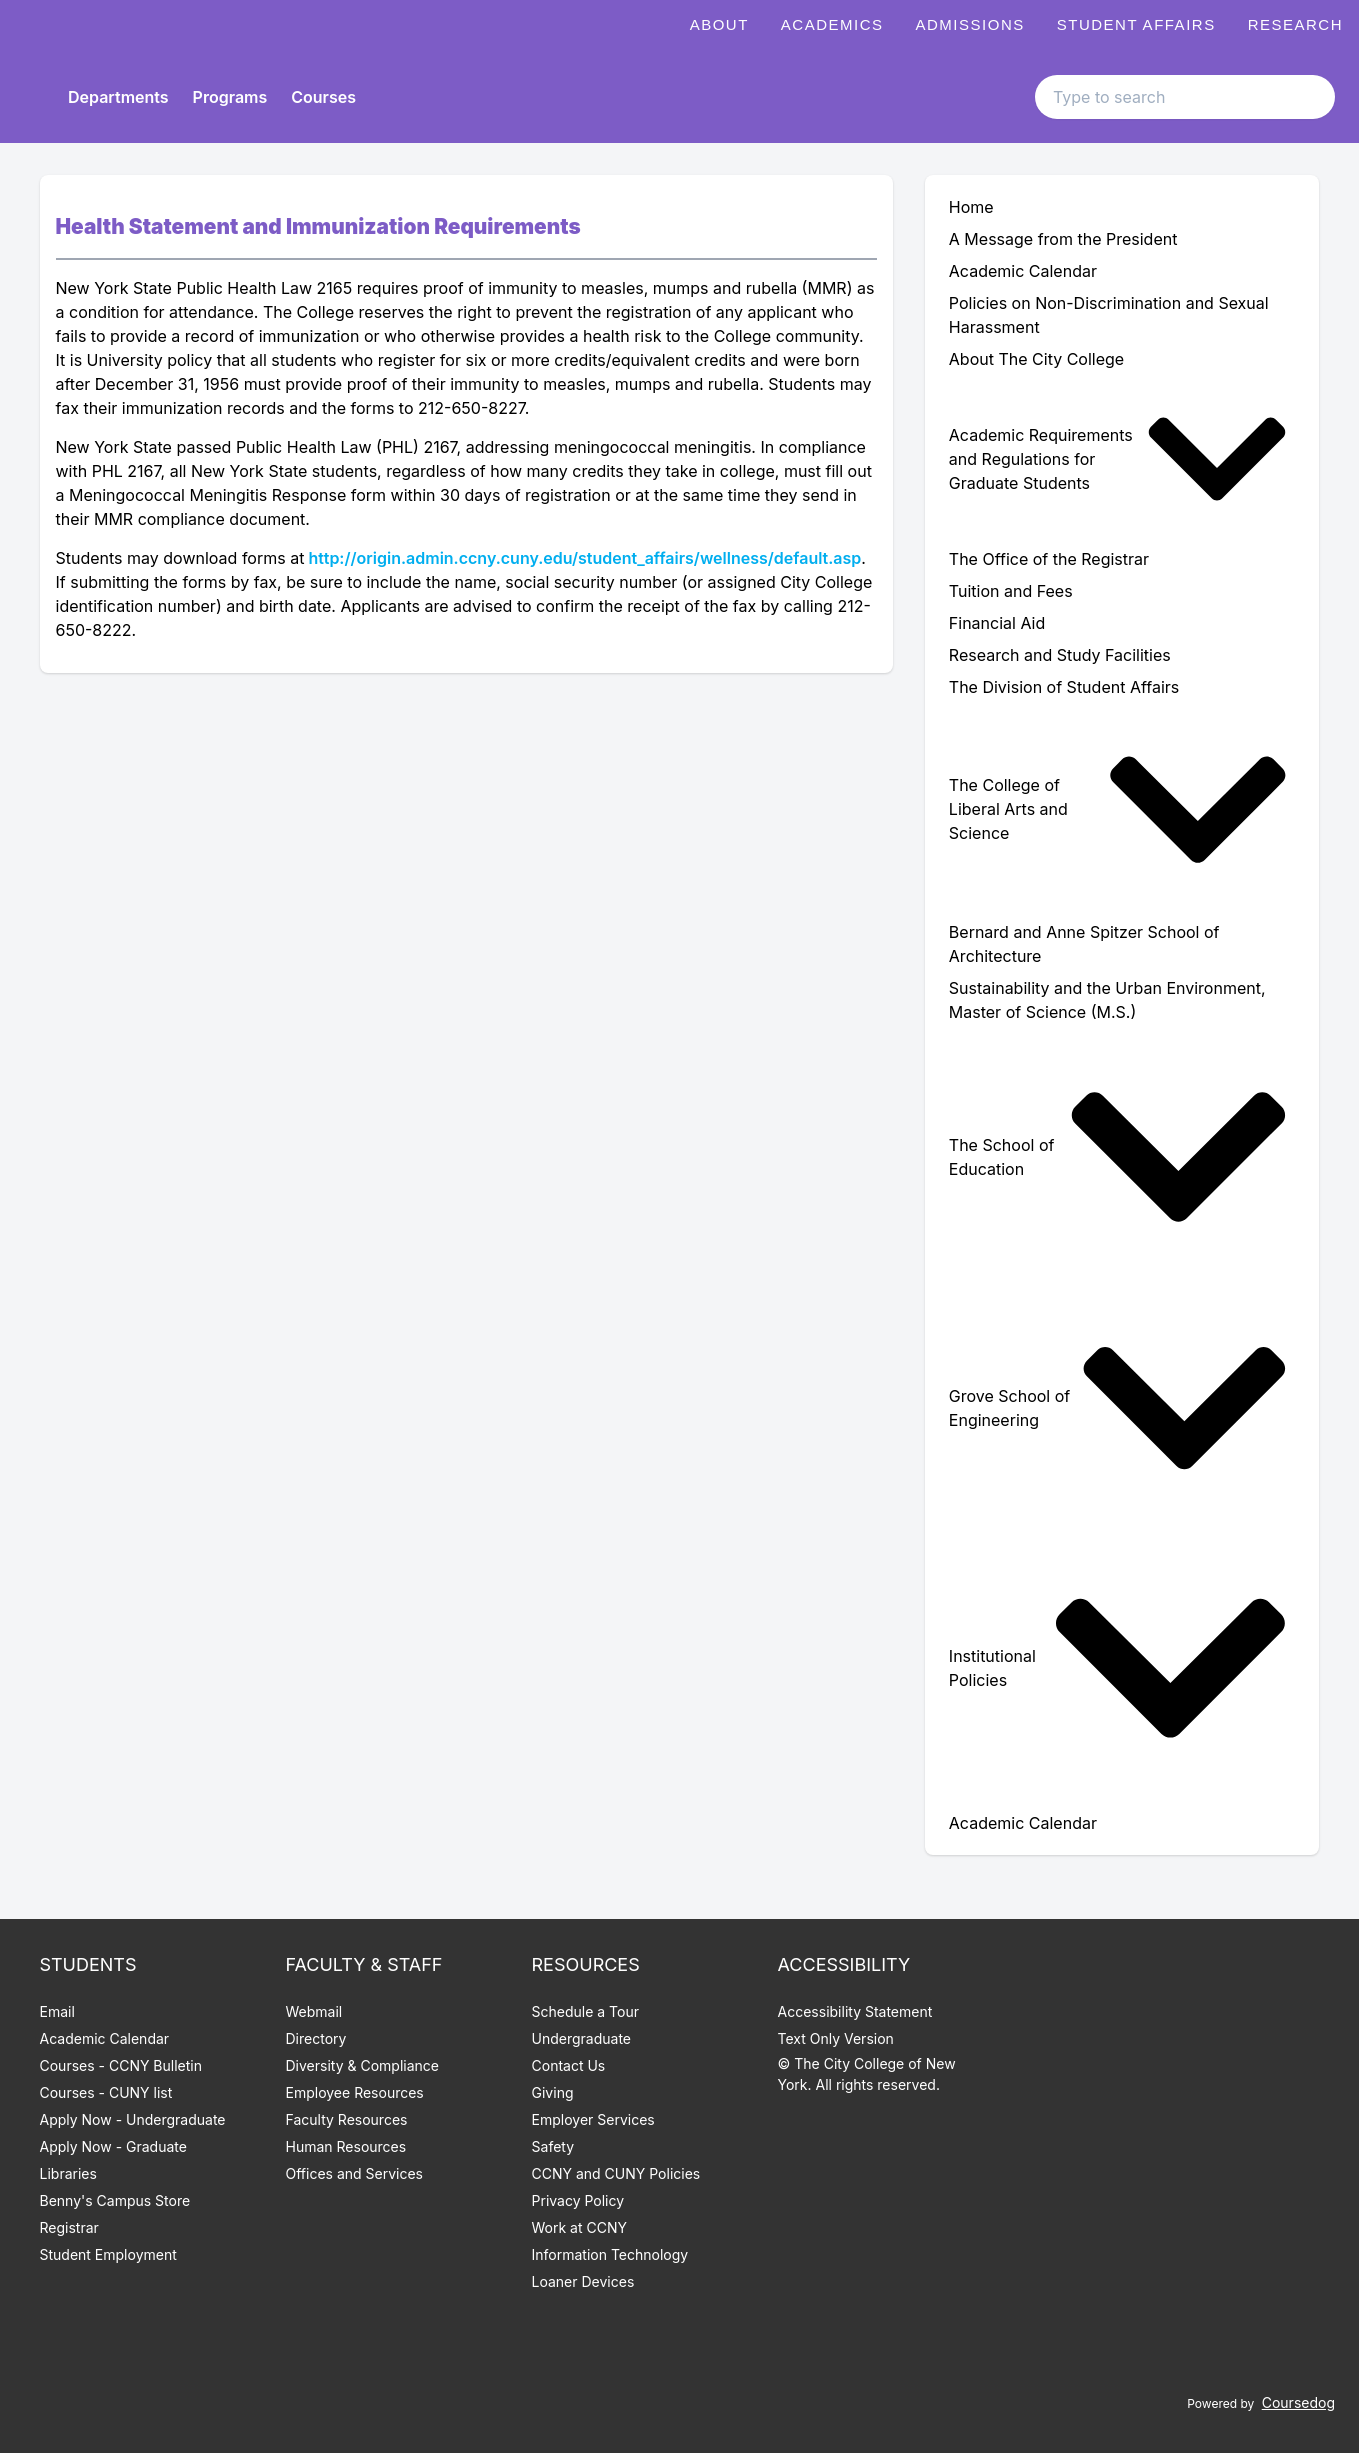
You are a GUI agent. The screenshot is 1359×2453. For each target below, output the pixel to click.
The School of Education (1118, 1157)
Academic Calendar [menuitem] (1023, 271)
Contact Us (569, 2065)
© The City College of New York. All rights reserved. (867, 2074)
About (719, 24)
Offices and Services (354, 2173)
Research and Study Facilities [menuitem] (1060, 655)
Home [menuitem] (971, 207)
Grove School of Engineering (1118, 1408)
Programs (230, 97)
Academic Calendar (105, 2038)
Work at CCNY (579, 2227)
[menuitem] (1122, 459)
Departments (118, 97)
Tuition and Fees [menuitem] (1011, 591)
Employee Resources (355, 2092)
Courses (323, 97)
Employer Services (593, 2119)
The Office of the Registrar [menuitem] (1049, 559)
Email (57, 2011)
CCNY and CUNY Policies (616, 2173)
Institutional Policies (1118, 1668)
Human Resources (346, 2146)
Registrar (69, 2227)
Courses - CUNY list (106, 2092)
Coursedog (1298, 2402)
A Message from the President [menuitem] (1063, 239)
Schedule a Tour (585, 2011)
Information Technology (610, 2254)
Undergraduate (582, 2038)
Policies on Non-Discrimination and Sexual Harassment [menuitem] (1109, 315)
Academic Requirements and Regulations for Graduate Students (1118, 459)
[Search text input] (1185, 97)
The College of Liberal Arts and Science (1118, 809)
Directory (316, 2038)
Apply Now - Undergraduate (133, 2119)
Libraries (68, 2173)
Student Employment (108, 2254)
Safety (553, 2146)
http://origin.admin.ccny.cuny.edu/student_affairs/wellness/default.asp (584, 558)
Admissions (970, 24)
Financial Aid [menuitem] (997, 623)
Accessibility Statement (855, 2011)
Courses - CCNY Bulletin (121, 2065)
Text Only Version (836, 2038)
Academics (832, 24)
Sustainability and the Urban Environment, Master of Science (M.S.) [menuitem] (1107, 1000)
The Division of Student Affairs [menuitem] (1064, 687)
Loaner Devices (583, 2281)
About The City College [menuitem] (1036, 359)
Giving (553, 2092)
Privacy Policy (578, 2200)
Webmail (314, 2011)
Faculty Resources (347, 2119)
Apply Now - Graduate (113, 2146)
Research (1295, 24)
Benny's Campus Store (115, 2200)
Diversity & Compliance (362, 2065)
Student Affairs (1136, 24)
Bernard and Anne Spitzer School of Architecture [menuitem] (1084, 944)
